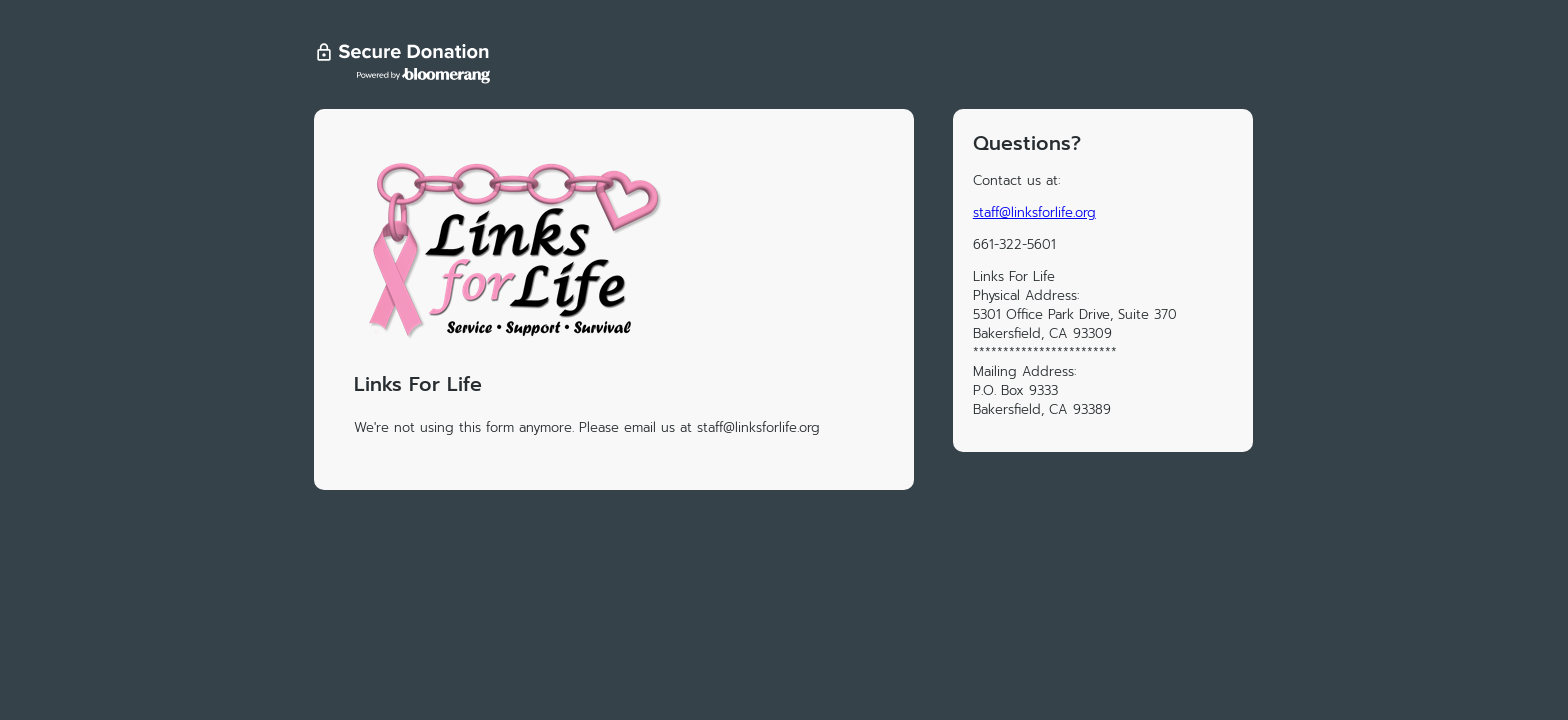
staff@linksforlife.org (1034, 212)
